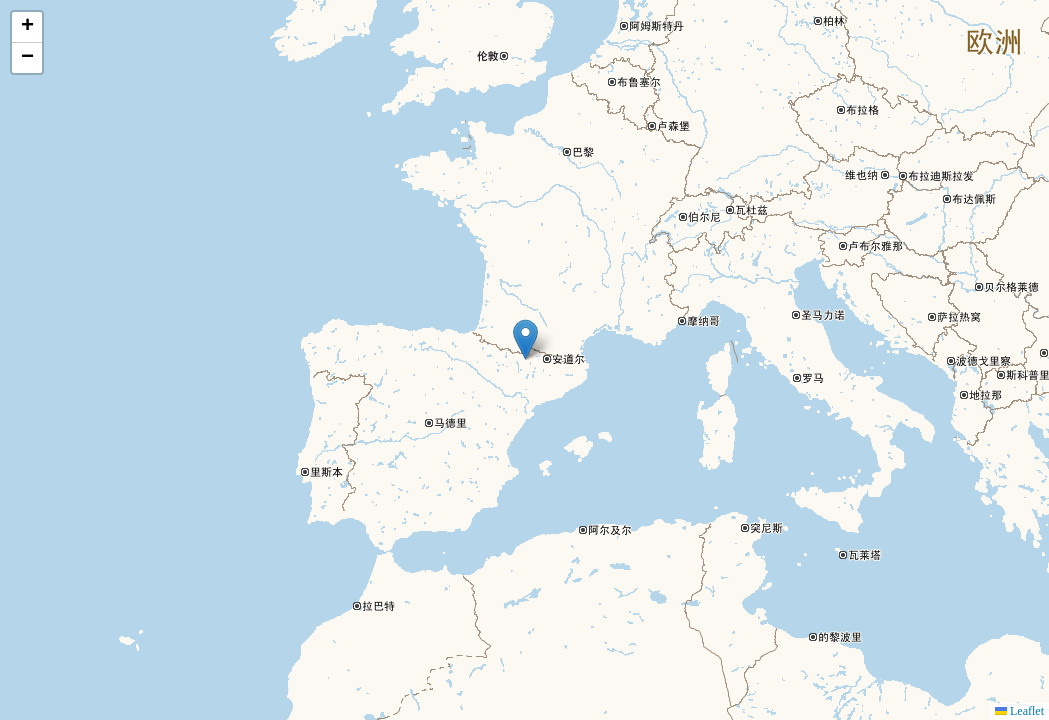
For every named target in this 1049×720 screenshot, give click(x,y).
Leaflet (1019, 711)
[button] (525, 339)
